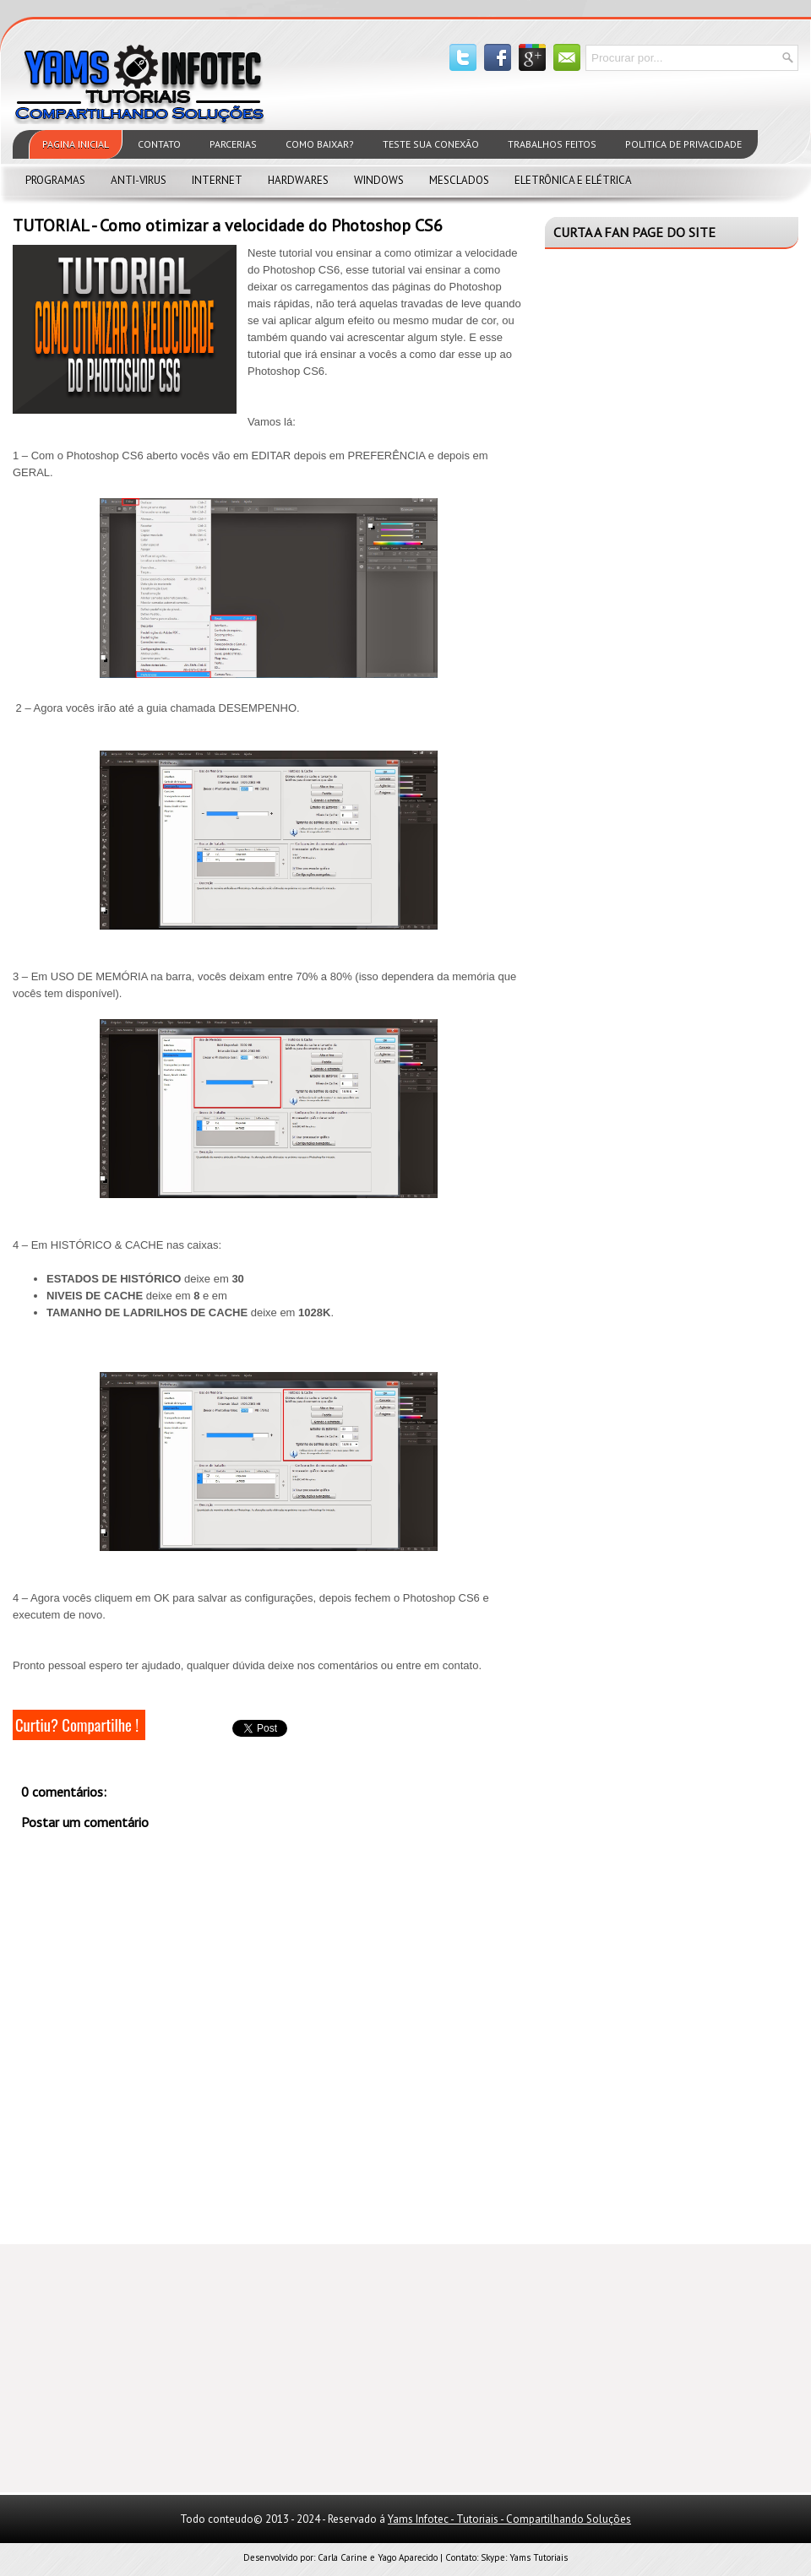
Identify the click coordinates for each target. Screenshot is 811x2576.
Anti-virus (138, 180)
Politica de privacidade (683, 144)
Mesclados (459, 180)
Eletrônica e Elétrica (573, 180)
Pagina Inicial (75, 144)
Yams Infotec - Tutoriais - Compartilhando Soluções (509, 2519)
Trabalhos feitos (552, 144)
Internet (217, 180)
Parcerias (233, 144)
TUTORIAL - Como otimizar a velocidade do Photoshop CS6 (228, 225)
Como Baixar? (320, 144)
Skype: (495, 2557)
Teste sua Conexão (431, 144)
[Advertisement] (139, 2366)
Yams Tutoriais (538, 2557)
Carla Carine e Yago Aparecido (378, 2557)
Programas (55, 180)
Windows (379, 180)
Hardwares (298, 180)
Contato (159, 144)
